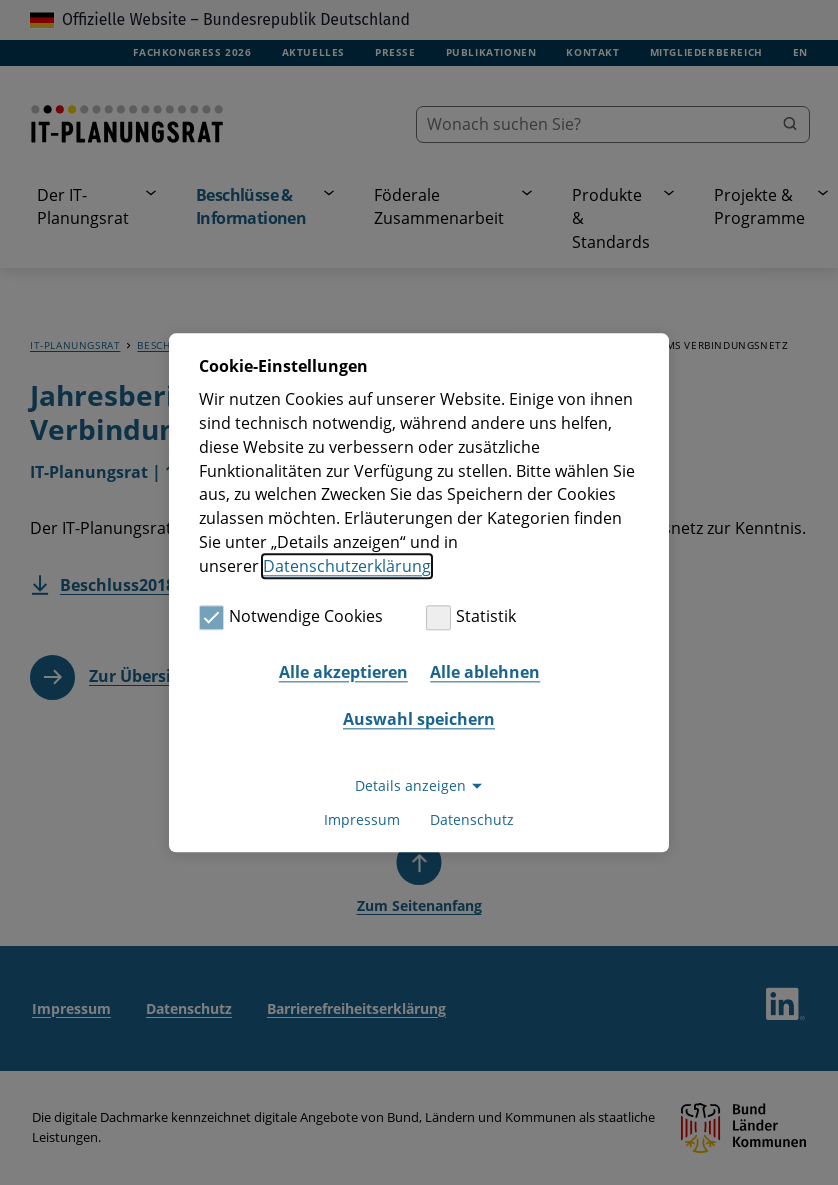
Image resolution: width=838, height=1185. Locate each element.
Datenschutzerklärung (347, 566)
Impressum (362, 819)
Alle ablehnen (485, 672)
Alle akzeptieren (343, 672)
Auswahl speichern (419, 720)
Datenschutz (472, 819)
